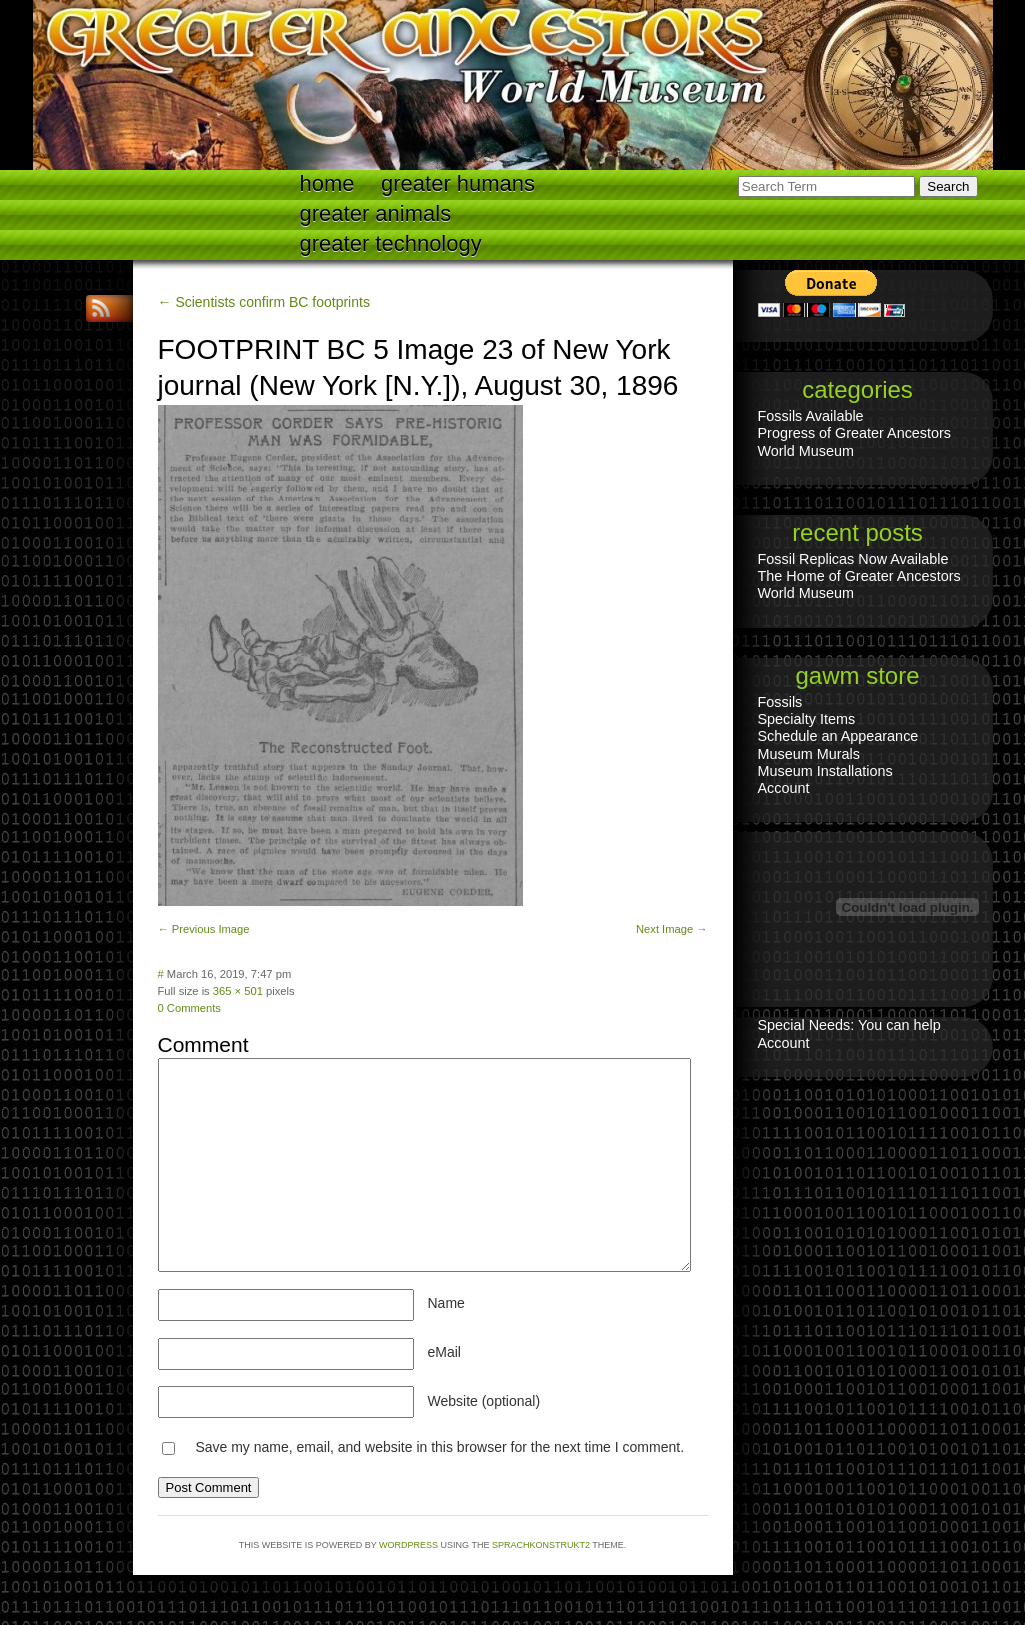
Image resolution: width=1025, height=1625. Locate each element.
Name (446, 1303)
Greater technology (391, 243)
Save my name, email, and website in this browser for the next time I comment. (439, 1447)
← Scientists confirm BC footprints (264, 302)
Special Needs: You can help (849, 1025)
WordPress (408, 1545)
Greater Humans (458, 183)
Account (784, 788)
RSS (103, 308)
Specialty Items (807, 719)
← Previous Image (204, 929)
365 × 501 (238, 991)
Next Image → (672, 929)
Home (327, 183)
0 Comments (189, 1008)
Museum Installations (825, 771)
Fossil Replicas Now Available (853, 559)
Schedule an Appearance (838, 736)
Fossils (780, 702)
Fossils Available (811, 416)
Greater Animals (376, 213)
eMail (444, 1352)
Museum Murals (809, 754)
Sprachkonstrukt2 (541, 1545)
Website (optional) (484, 1401)
